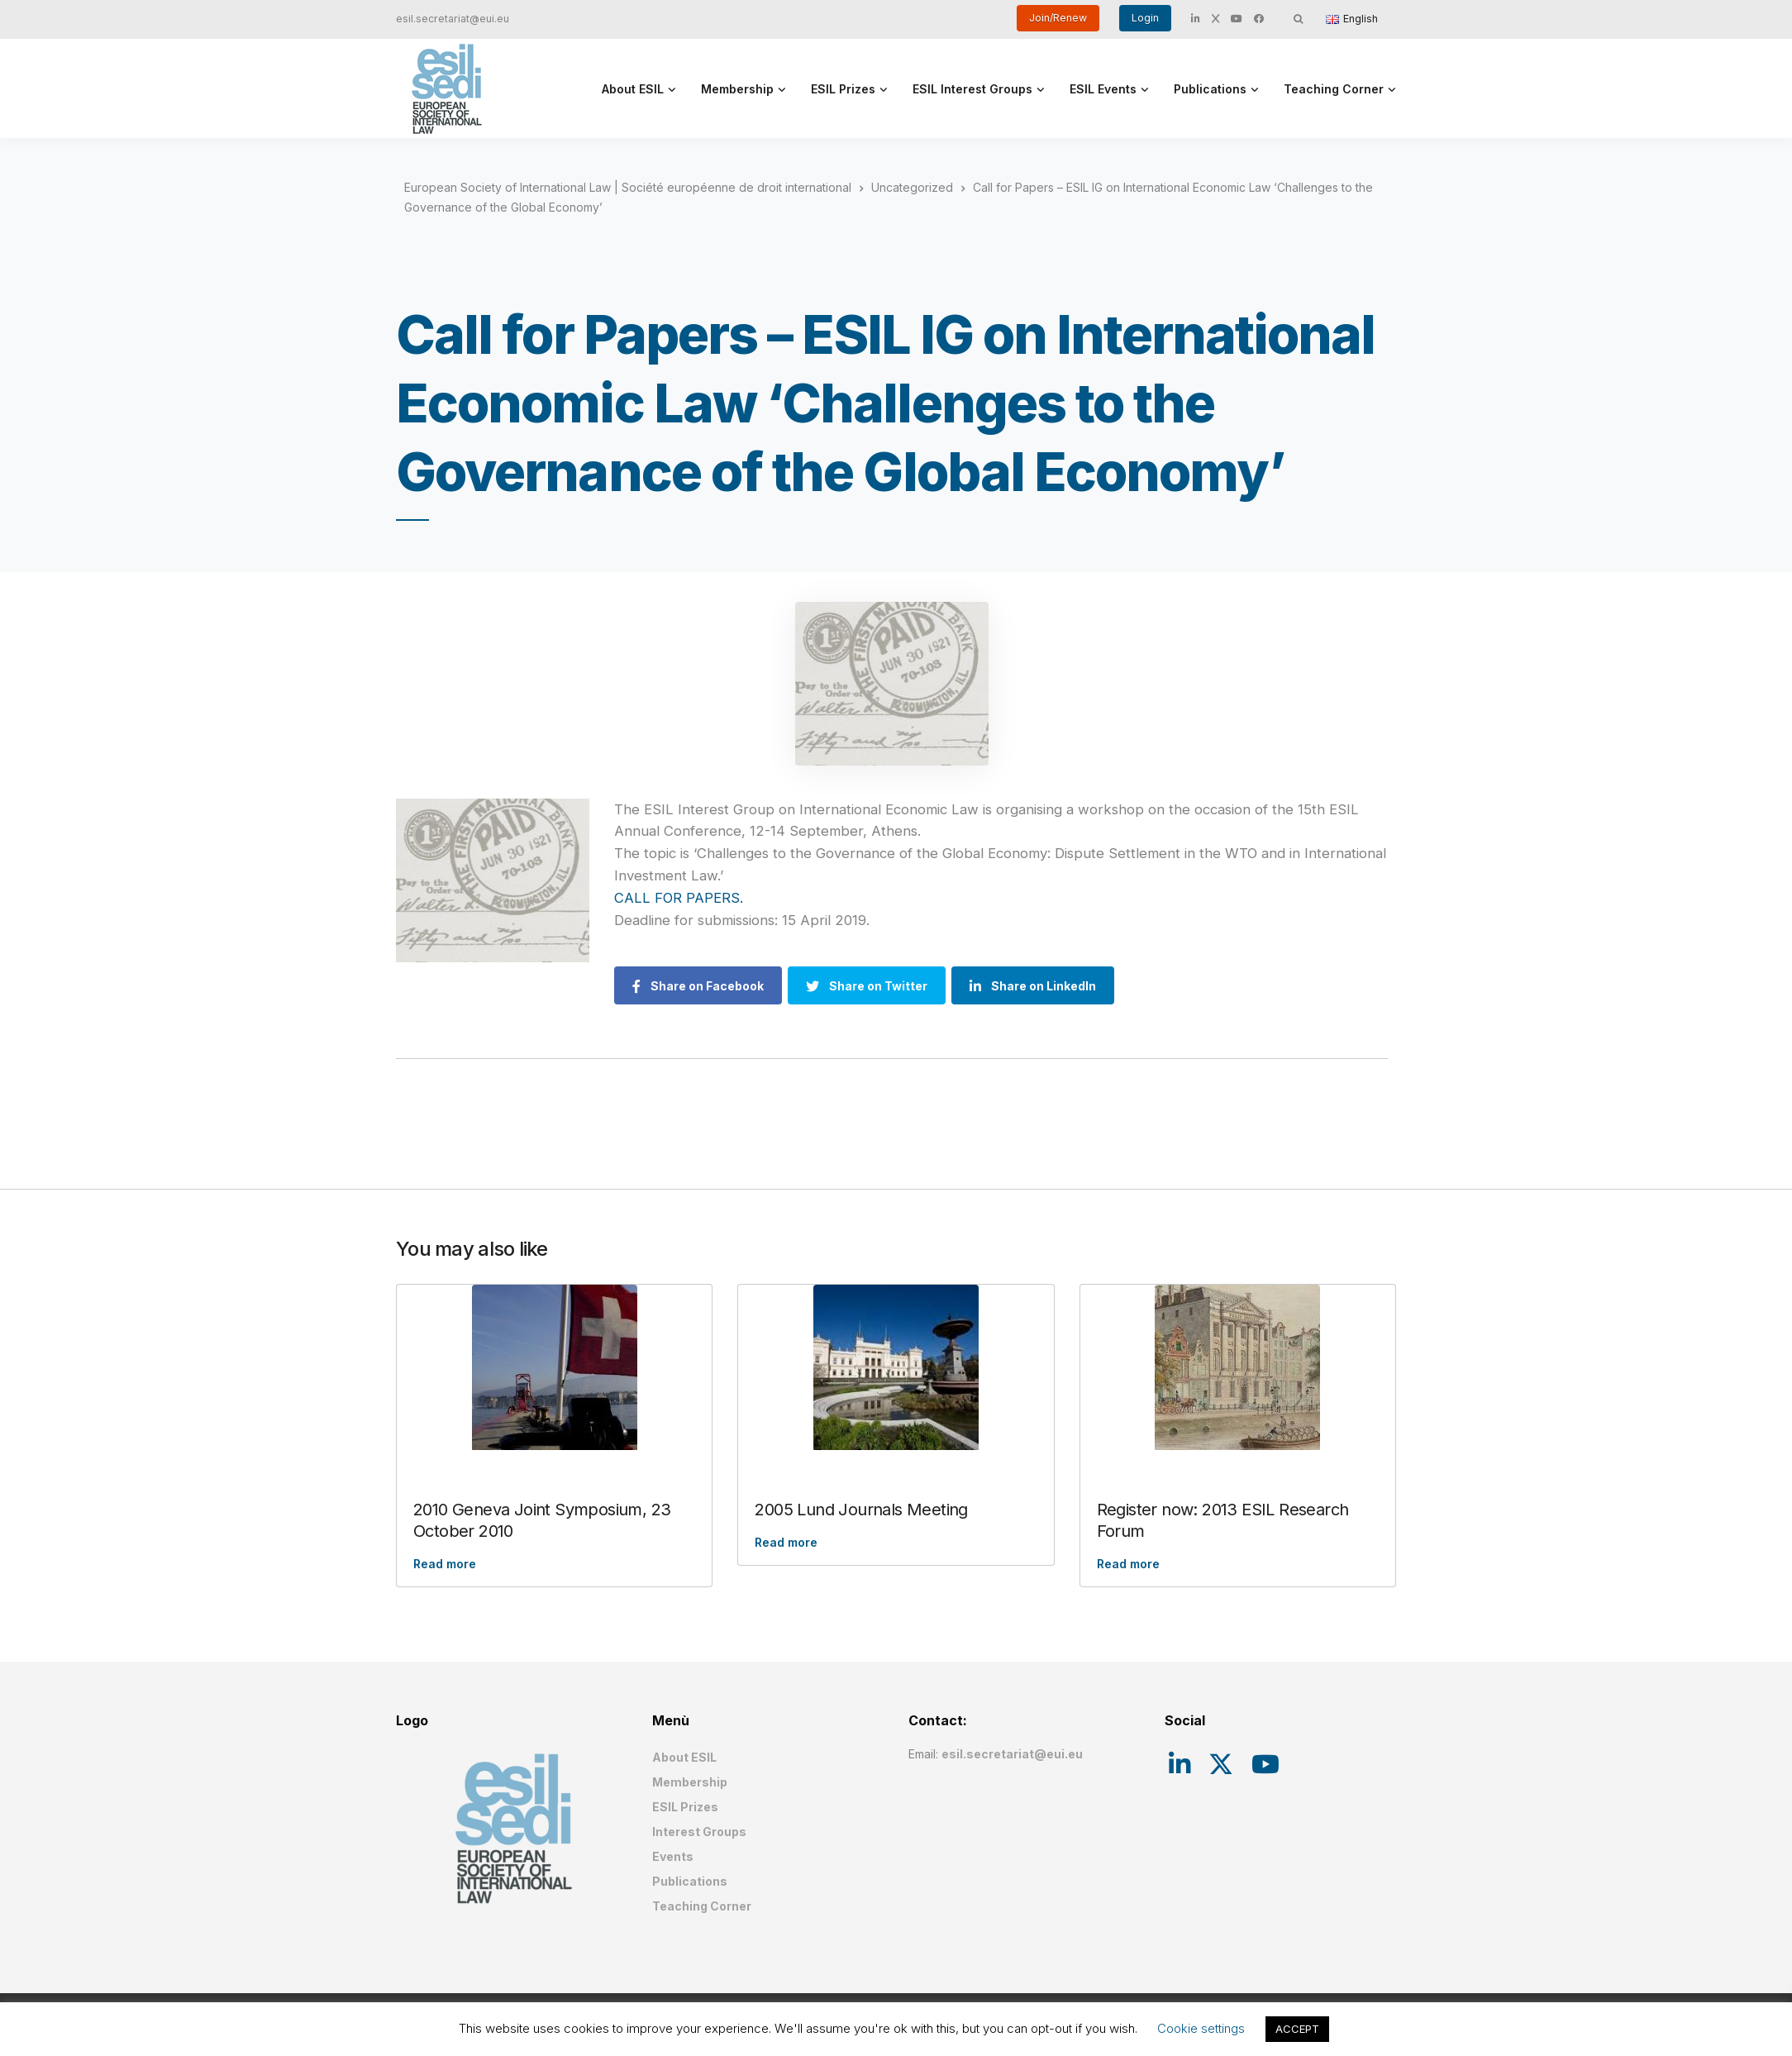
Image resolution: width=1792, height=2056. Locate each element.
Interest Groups (699, 1832)
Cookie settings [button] (1201, 2028)
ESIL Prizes (843, 89)
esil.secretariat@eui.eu (452, 18)
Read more (444, 1564)
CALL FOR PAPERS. (680, 898)
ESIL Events (1103, 89)
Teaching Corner (1334, 89)
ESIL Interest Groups (972, 89)
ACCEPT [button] (1297, 2028)
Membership (737, 89)
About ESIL (633, 89)
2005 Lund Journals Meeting (861, 1509)
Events (672, 1856)
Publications (1210, 89)
